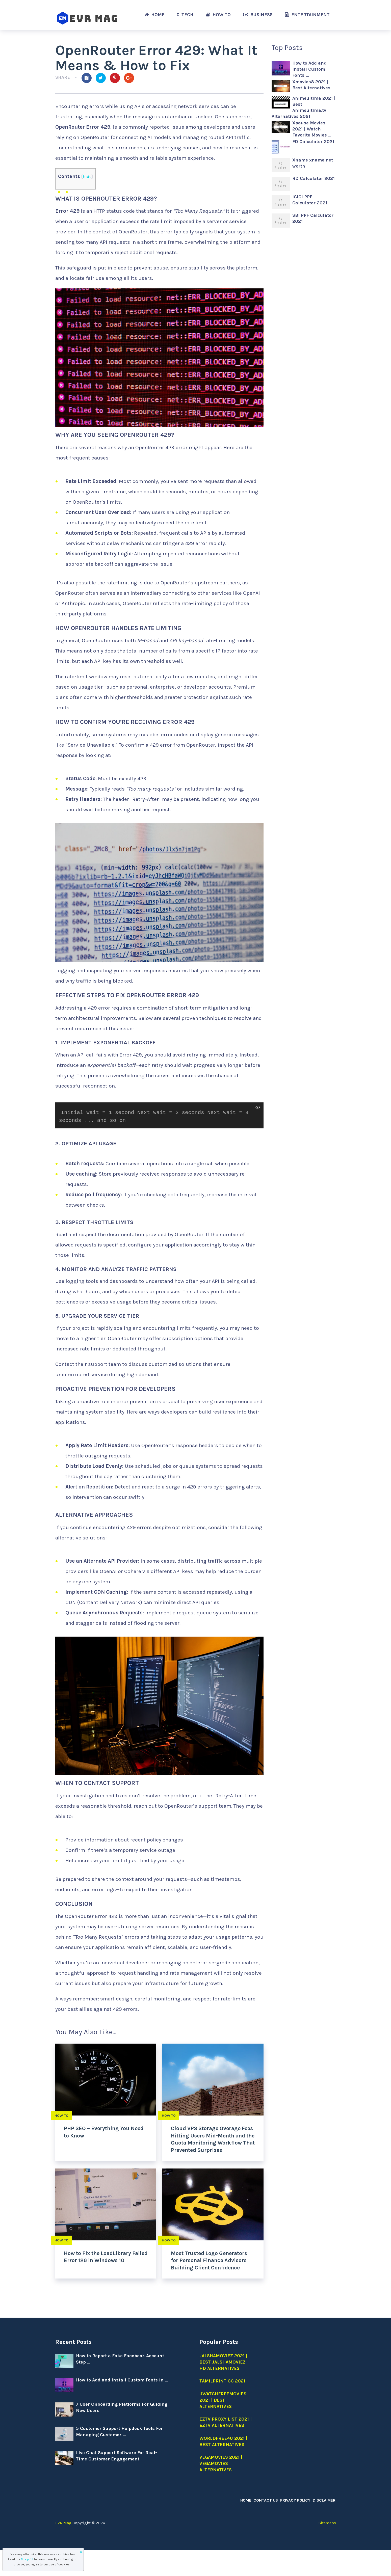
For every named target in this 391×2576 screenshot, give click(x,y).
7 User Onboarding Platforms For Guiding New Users (121, 2433)
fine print (27, 2559)
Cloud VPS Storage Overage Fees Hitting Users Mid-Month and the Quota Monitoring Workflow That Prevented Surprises (210, 2145)
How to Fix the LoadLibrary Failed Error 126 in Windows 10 (103, 2276)
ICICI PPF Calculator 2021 (309, 200)
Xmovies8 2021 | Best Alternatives (311, 85)
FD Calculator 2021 (313, 141)
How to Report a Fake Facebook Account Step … (120, 2385)
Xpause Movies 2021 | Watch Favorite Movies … (311, 129)
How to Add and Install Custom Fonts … (309, 69)
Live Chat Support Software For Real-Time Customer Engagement (116, 2482)
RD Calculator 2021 (313, 178)
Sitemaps (327, 2548)
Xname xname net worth (312, 163)
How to (218, 14)
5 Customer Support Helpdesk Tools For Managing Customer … (119, 2457)
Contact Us (268, 2526)
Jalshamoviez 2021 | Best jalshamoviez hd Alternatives (223, 2388)
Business (258, 14)
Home (155, 14)
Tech (185, 14)
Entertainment (307, 14)
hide (87, 176)
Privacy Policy (297, 2526)
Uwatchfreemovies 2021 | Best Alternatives (222, 2426)
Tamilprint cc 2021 (222, 2407)
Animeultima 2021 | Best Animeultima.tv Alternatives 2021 (303, 107)
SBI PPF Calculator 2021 (312, 218)
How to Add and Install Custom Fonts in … (122, 2406)
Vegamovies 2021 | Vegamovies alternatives (220, 2489)
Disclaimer (324, 2526)
